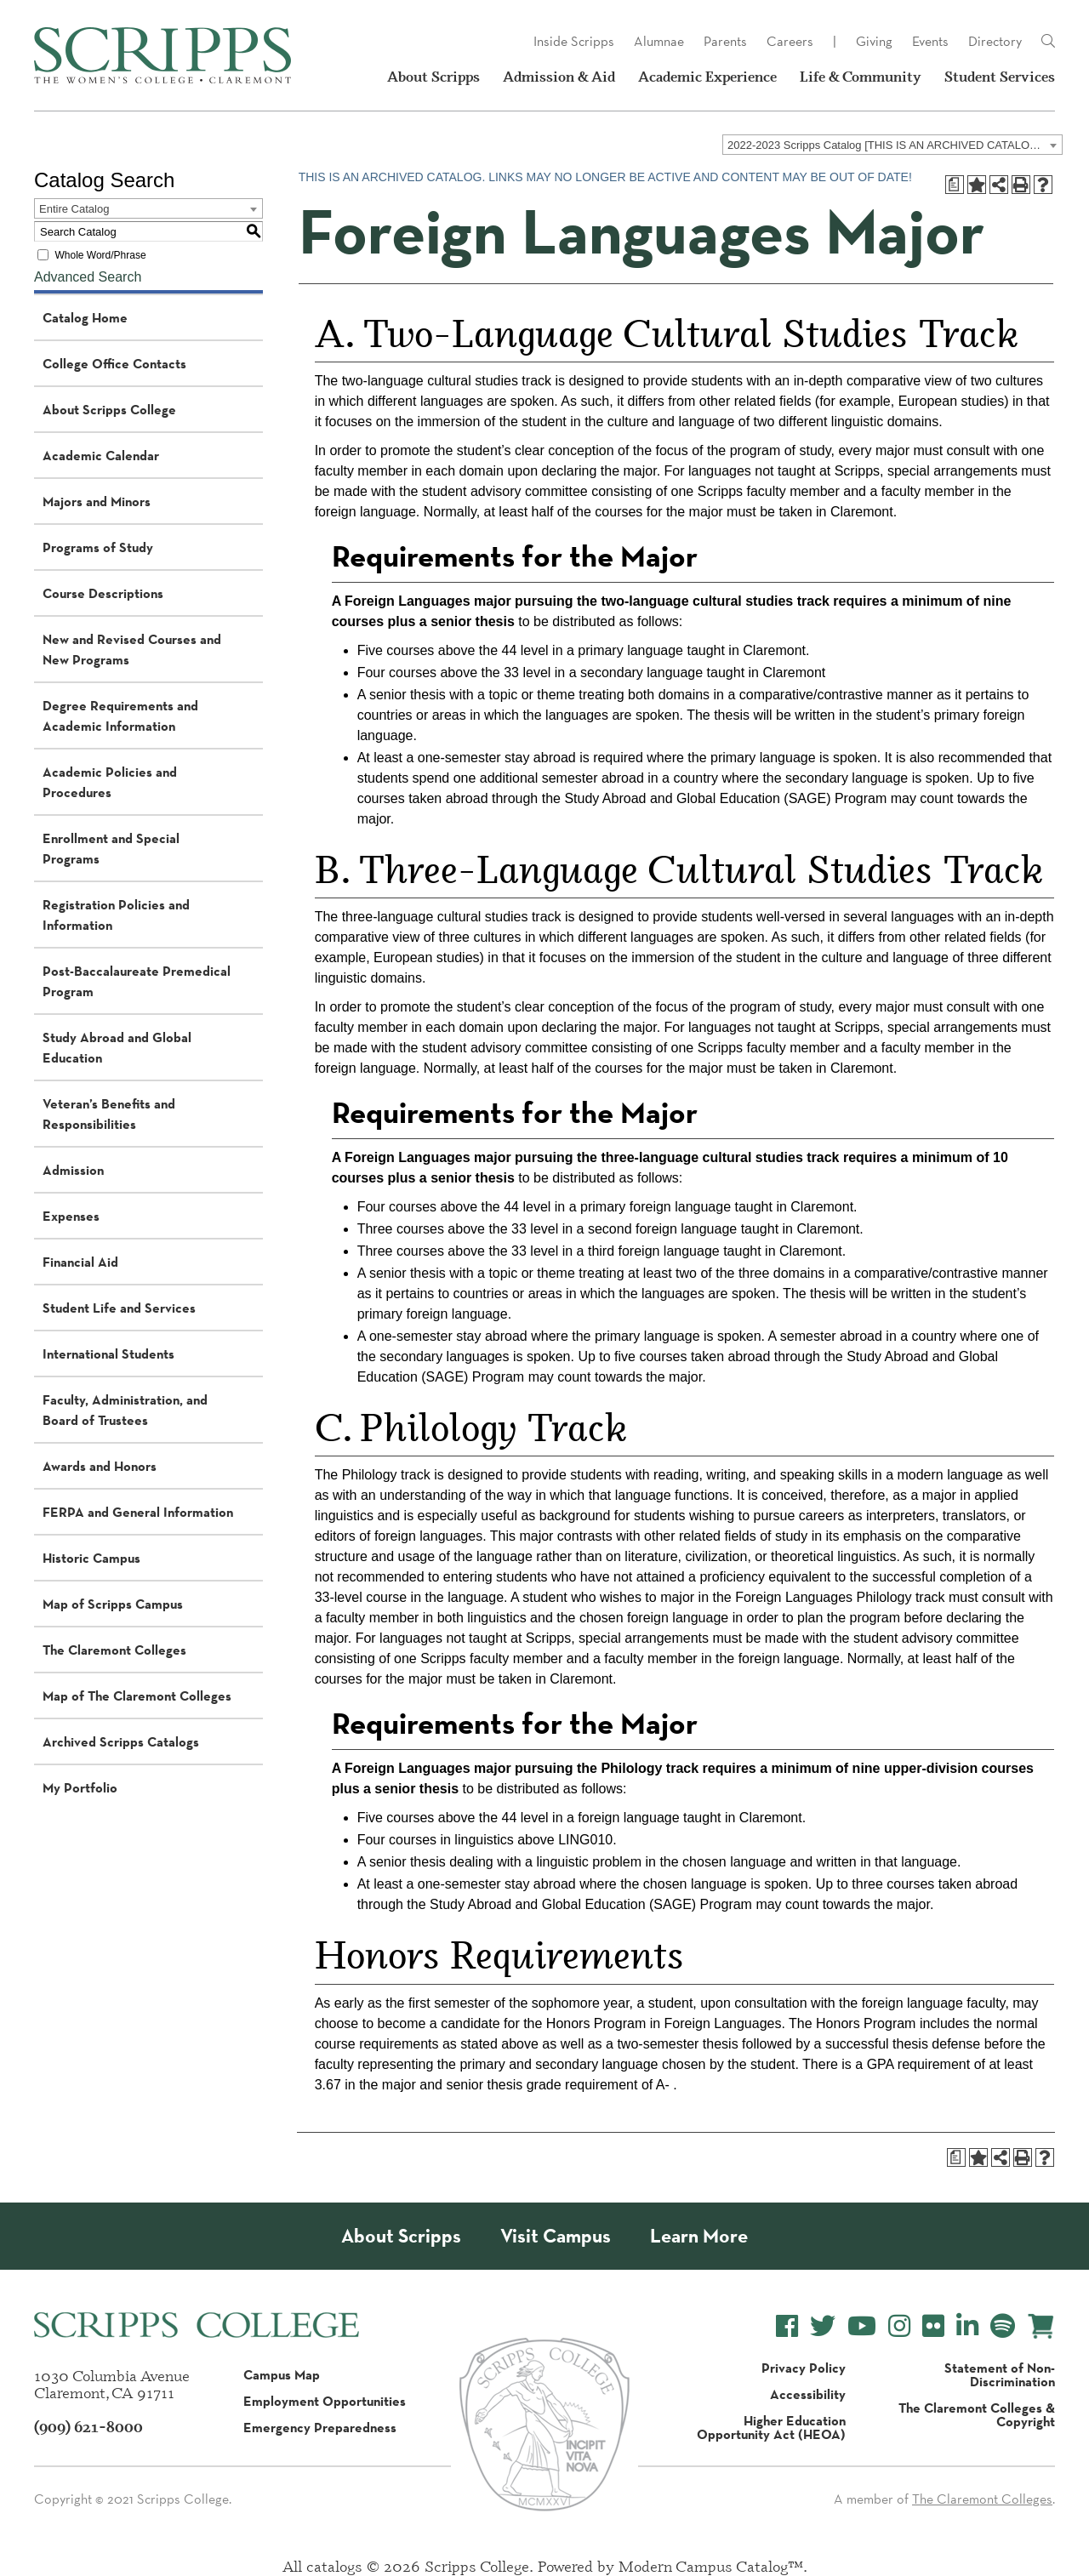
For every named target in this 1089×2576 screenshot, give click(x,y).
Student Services (999, 76)
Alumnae (659, 41)
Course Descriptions (103, 592)
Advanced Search (87, 277)
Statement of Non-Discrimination (999, 2374)
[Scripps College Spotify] (1002, 2326)
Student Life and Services (119, 1307)
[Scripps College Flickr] (933, 2326)
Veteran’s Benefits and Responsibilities (109, 1113)
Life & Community (860, 76)
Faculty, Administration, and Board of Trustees (125, 1409)
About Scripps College (109, 409)
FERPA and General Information (138, 1511)
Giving (874, 41)
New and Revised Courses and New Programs (132, 649)
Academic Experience (707, 76)
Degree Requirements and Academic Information (120, 715)
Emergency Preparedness (319, 2427)
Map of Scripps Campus (113, 1603)
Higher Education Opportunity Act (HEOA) (771, 2427)
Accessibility (808, 2394)
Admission (73, 1169)
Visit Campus (555, 2236)
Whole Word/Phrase (99, 255)
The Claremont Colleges (114, 1649)
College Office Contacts (114, 363)
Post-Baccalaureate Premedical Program (137, 981)
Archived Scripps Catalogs (121, 1741)
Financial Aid (80, 1261)
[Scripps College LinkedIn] (967, 2326)
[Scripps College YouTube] (861, 2326)
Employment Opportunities (324, 2401)
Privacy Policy (803, 2367)
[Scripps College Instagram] (899, 2326)
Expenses (71, 1215)
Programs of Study (98, 547)
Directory (995, 41)
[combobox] (892, 144)
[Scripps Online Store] (1041, 2326)
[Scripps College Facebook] (787, 2326)
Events (930, 41)
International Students (108, 1353)
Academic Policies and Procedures (110, 782)
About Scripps (433, 76)
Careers (790, 41)
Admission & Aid (559, 76)
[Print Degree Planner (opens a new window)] (954, 184)
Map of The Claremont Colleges (137, 1695)
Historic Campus (91, 1557)
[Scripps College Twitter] (822, 2326)
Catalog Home (85, 317)
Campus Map (281, 2374)
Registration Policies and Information (116, 914)
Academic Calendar (101, 455)
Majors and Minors (97, 501)
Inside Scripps (573, 41)
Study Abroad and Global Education (117, 1047)
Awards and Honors (100, 1465)
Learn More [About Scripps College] (699, 2236)
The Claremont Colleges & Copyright (976, 2414)
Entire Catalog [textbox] (74, 208)
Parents (725, 41)
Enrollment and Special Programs (111, 848)
